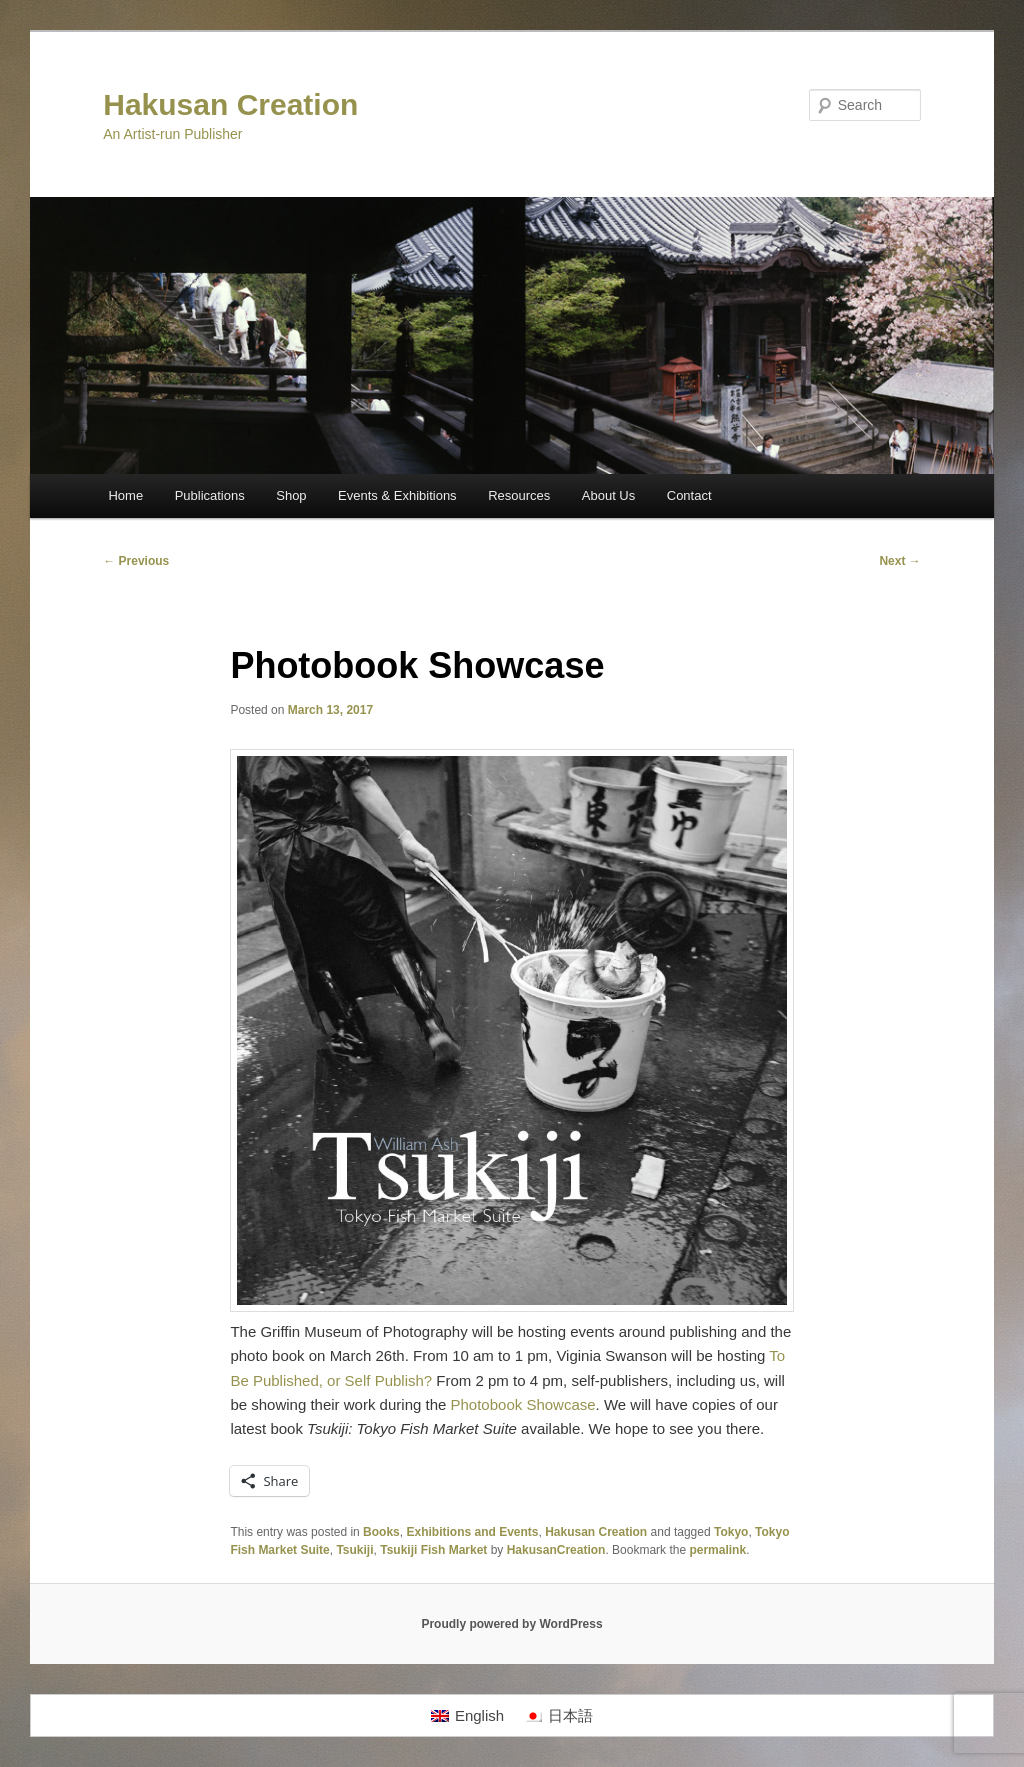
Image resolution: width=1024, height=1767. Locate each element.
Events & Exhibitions (397, 495)
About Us (608, 495)
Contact (689, 495)
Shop (291, 495)
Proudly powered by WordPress (511, 1624)
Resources (519, 495)
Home (125, 495)
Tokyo (731, 1532)
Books (381, 1532)
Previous (136, 561)
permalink (717, 1550)
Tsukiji (354, 1550)
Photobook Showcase (523, 1404)
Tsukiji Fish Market (433, 1550)
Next (899, 561)
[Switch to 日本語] (558, 1716)
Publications (210, 495)
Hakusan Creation (230, 104)
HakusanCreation (556, 1550)
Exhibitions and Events (472, 1532)
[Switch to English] (467, 1716)
